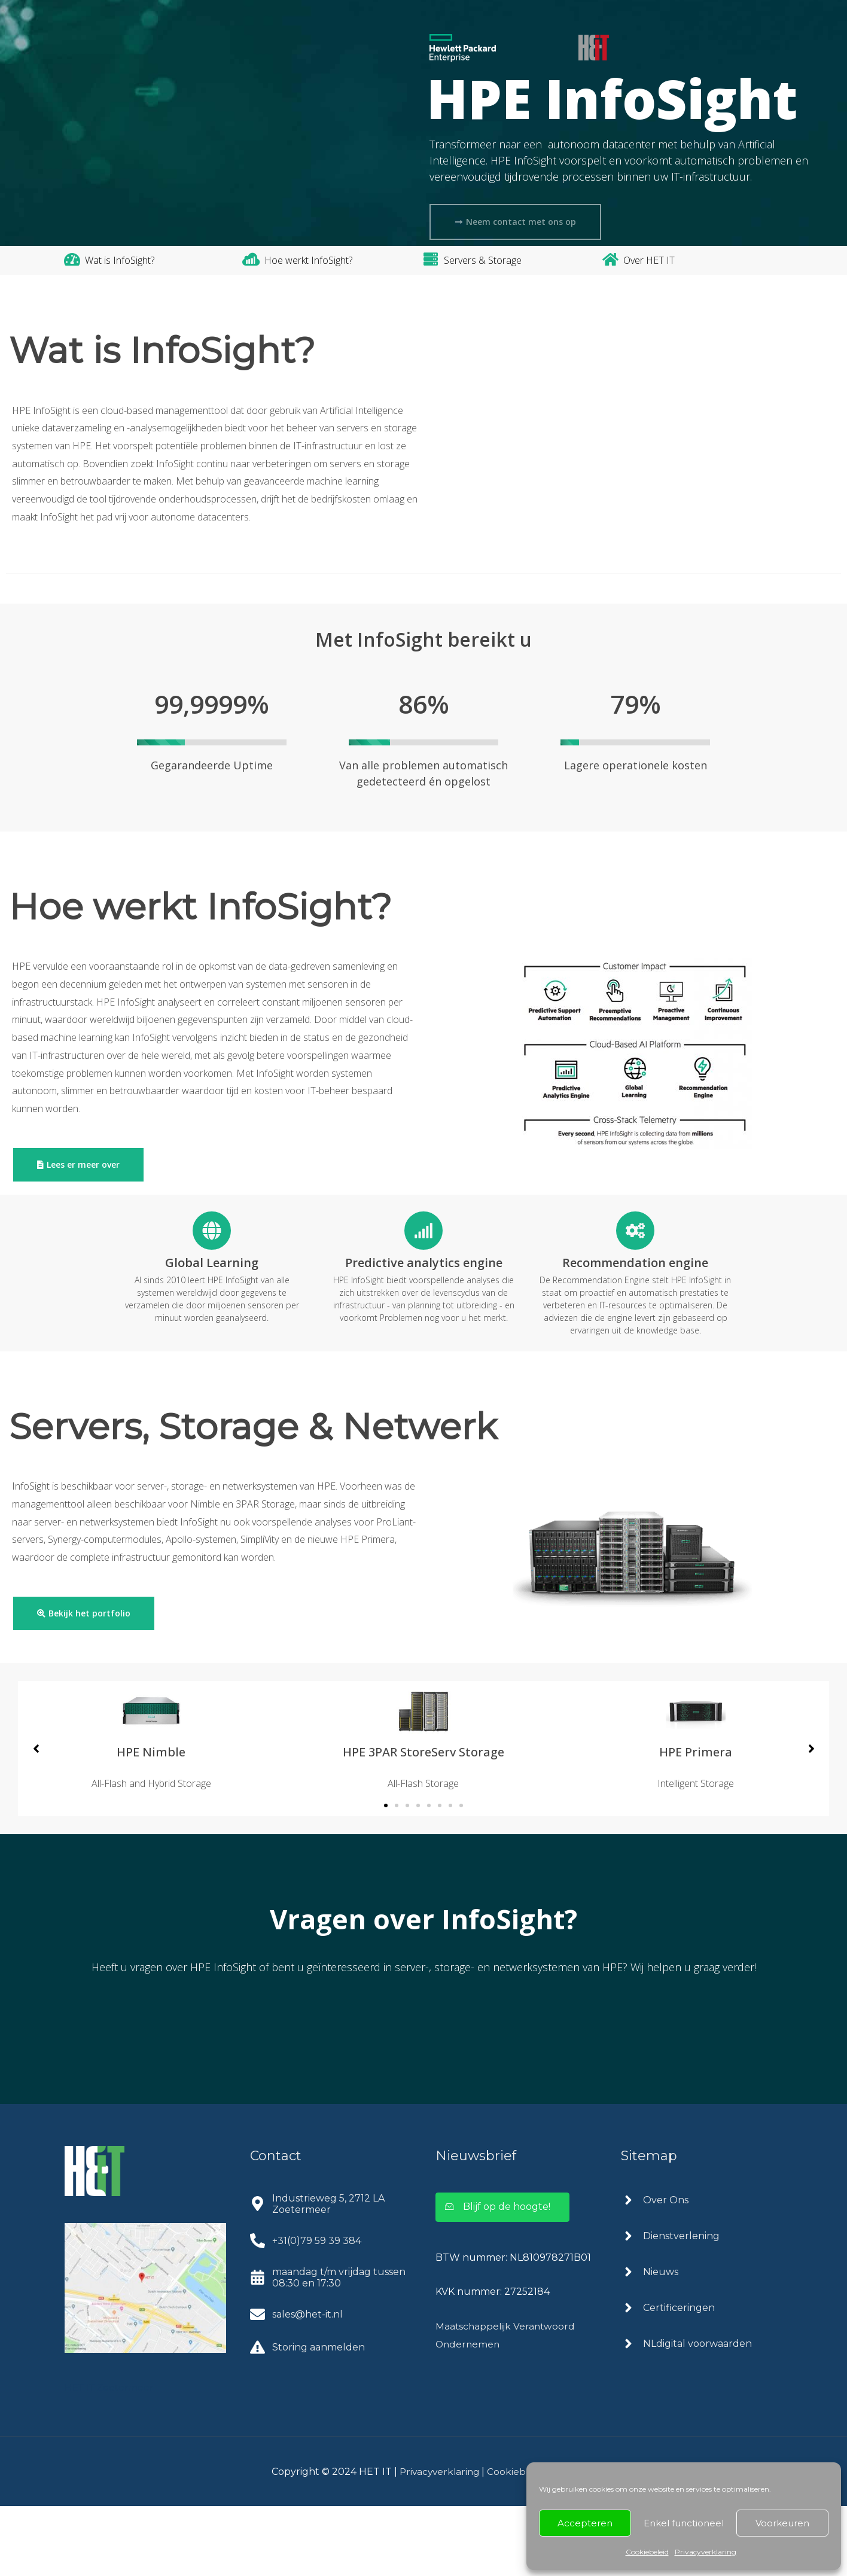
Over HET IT (649, 260)
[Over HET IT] (610, 259)
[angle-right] (654, 2270)
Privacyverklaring (705, 2551)
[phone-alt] (305, 2310)
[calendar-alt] (331, 2347)
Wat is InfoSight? (119, 260)
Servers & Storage (483, 260)
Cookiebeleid (647, 2551)
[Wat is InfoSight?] (72, 259)
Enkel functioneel (684, 2523)
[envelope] (296, 2384)
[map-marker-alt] (331, 2274)
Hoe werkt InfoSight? (308, 260)
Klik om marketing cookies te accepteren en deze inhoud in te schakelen (692, 507)
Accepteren (585, 2523)
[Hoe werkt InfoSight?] (251, 259)
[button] (386, 1875)
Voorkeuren (782, 2523)
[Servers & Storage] (431, 259)
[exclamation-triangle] (307, 2417)
